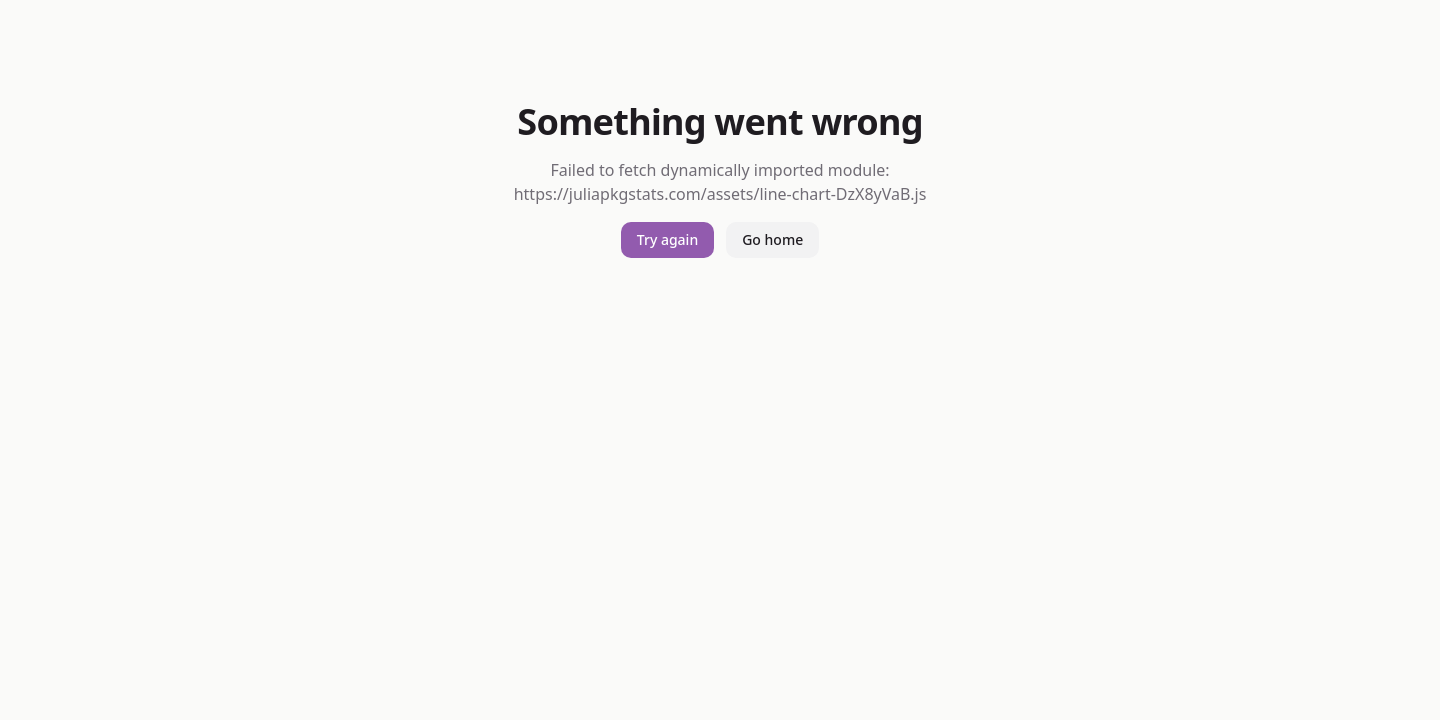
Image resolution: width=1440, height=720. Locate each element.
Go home (772, 239)
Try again (667, 239)
